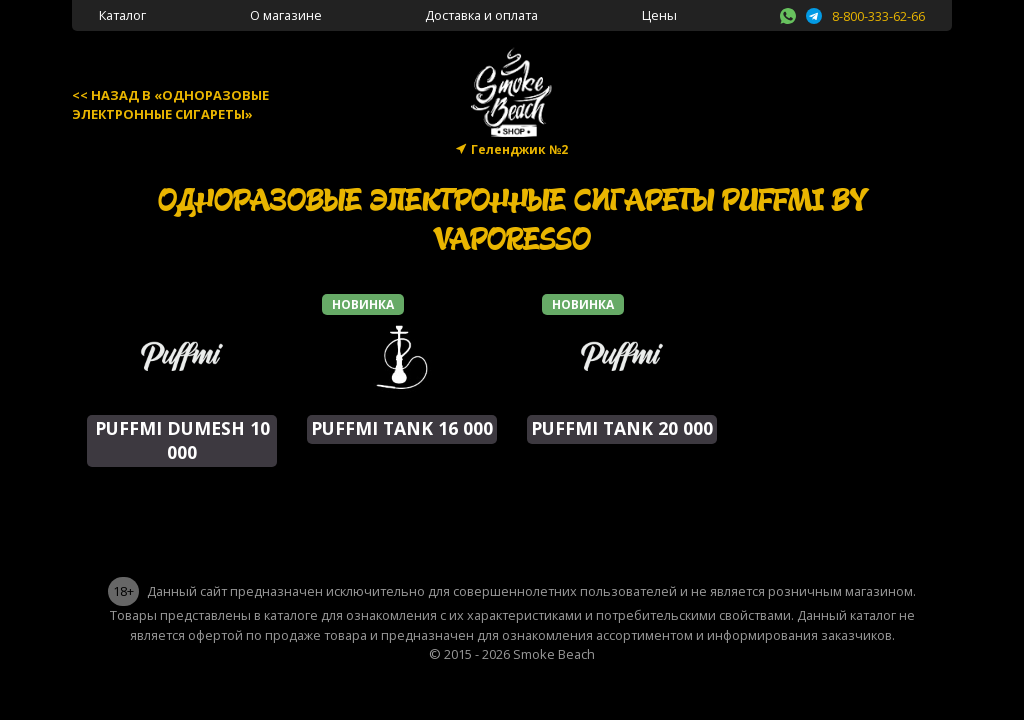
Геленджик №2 (519, 149)
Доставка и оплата (481, 15)
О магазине (286, 15)
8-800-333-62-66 (878, 16)
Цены (659, 15)
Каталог (122, 15)
